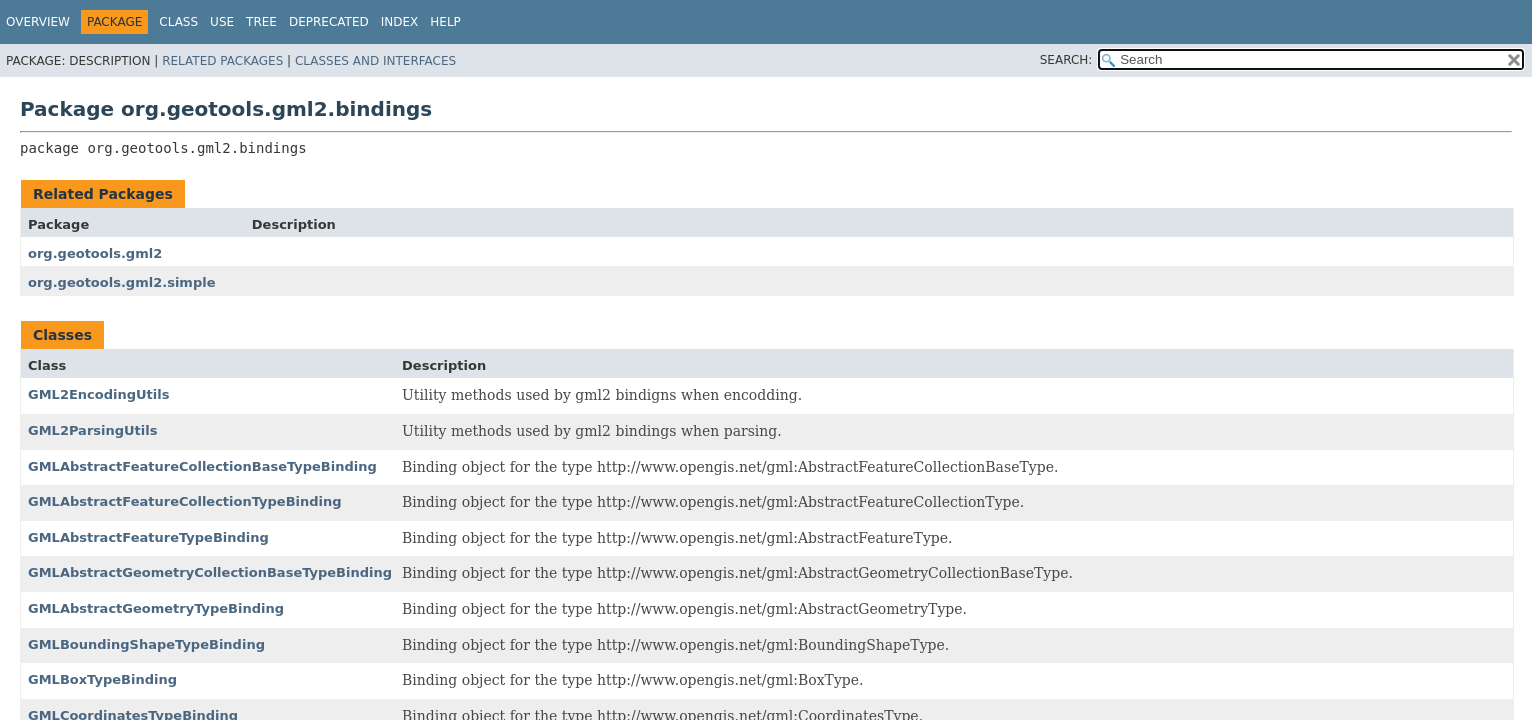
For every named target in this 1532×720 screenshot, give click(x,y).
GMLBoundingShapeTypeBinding (146, 644)
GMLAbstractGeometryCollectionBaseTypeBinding (210, 572)
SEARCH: (1066, 60)
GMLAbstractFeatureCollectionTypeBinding (185, 501)
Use (222, 22)
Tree (261, 22)
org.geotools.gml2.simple (121, 282)
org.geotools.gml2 (95, 253)
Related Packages (222, 61)
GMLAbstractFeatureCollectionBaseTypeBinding (202, 466)
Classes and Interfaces (375, 61)
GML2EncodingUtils (98, 394)
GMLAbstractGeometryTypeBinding (156, 608)
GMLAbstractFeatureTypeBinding (148, 537)
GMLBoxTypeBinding (102, 679)
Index (400, 22)
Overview (38, 22)
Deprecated (329, 22)
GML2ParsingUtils (92, 430)
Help (445, 22)
